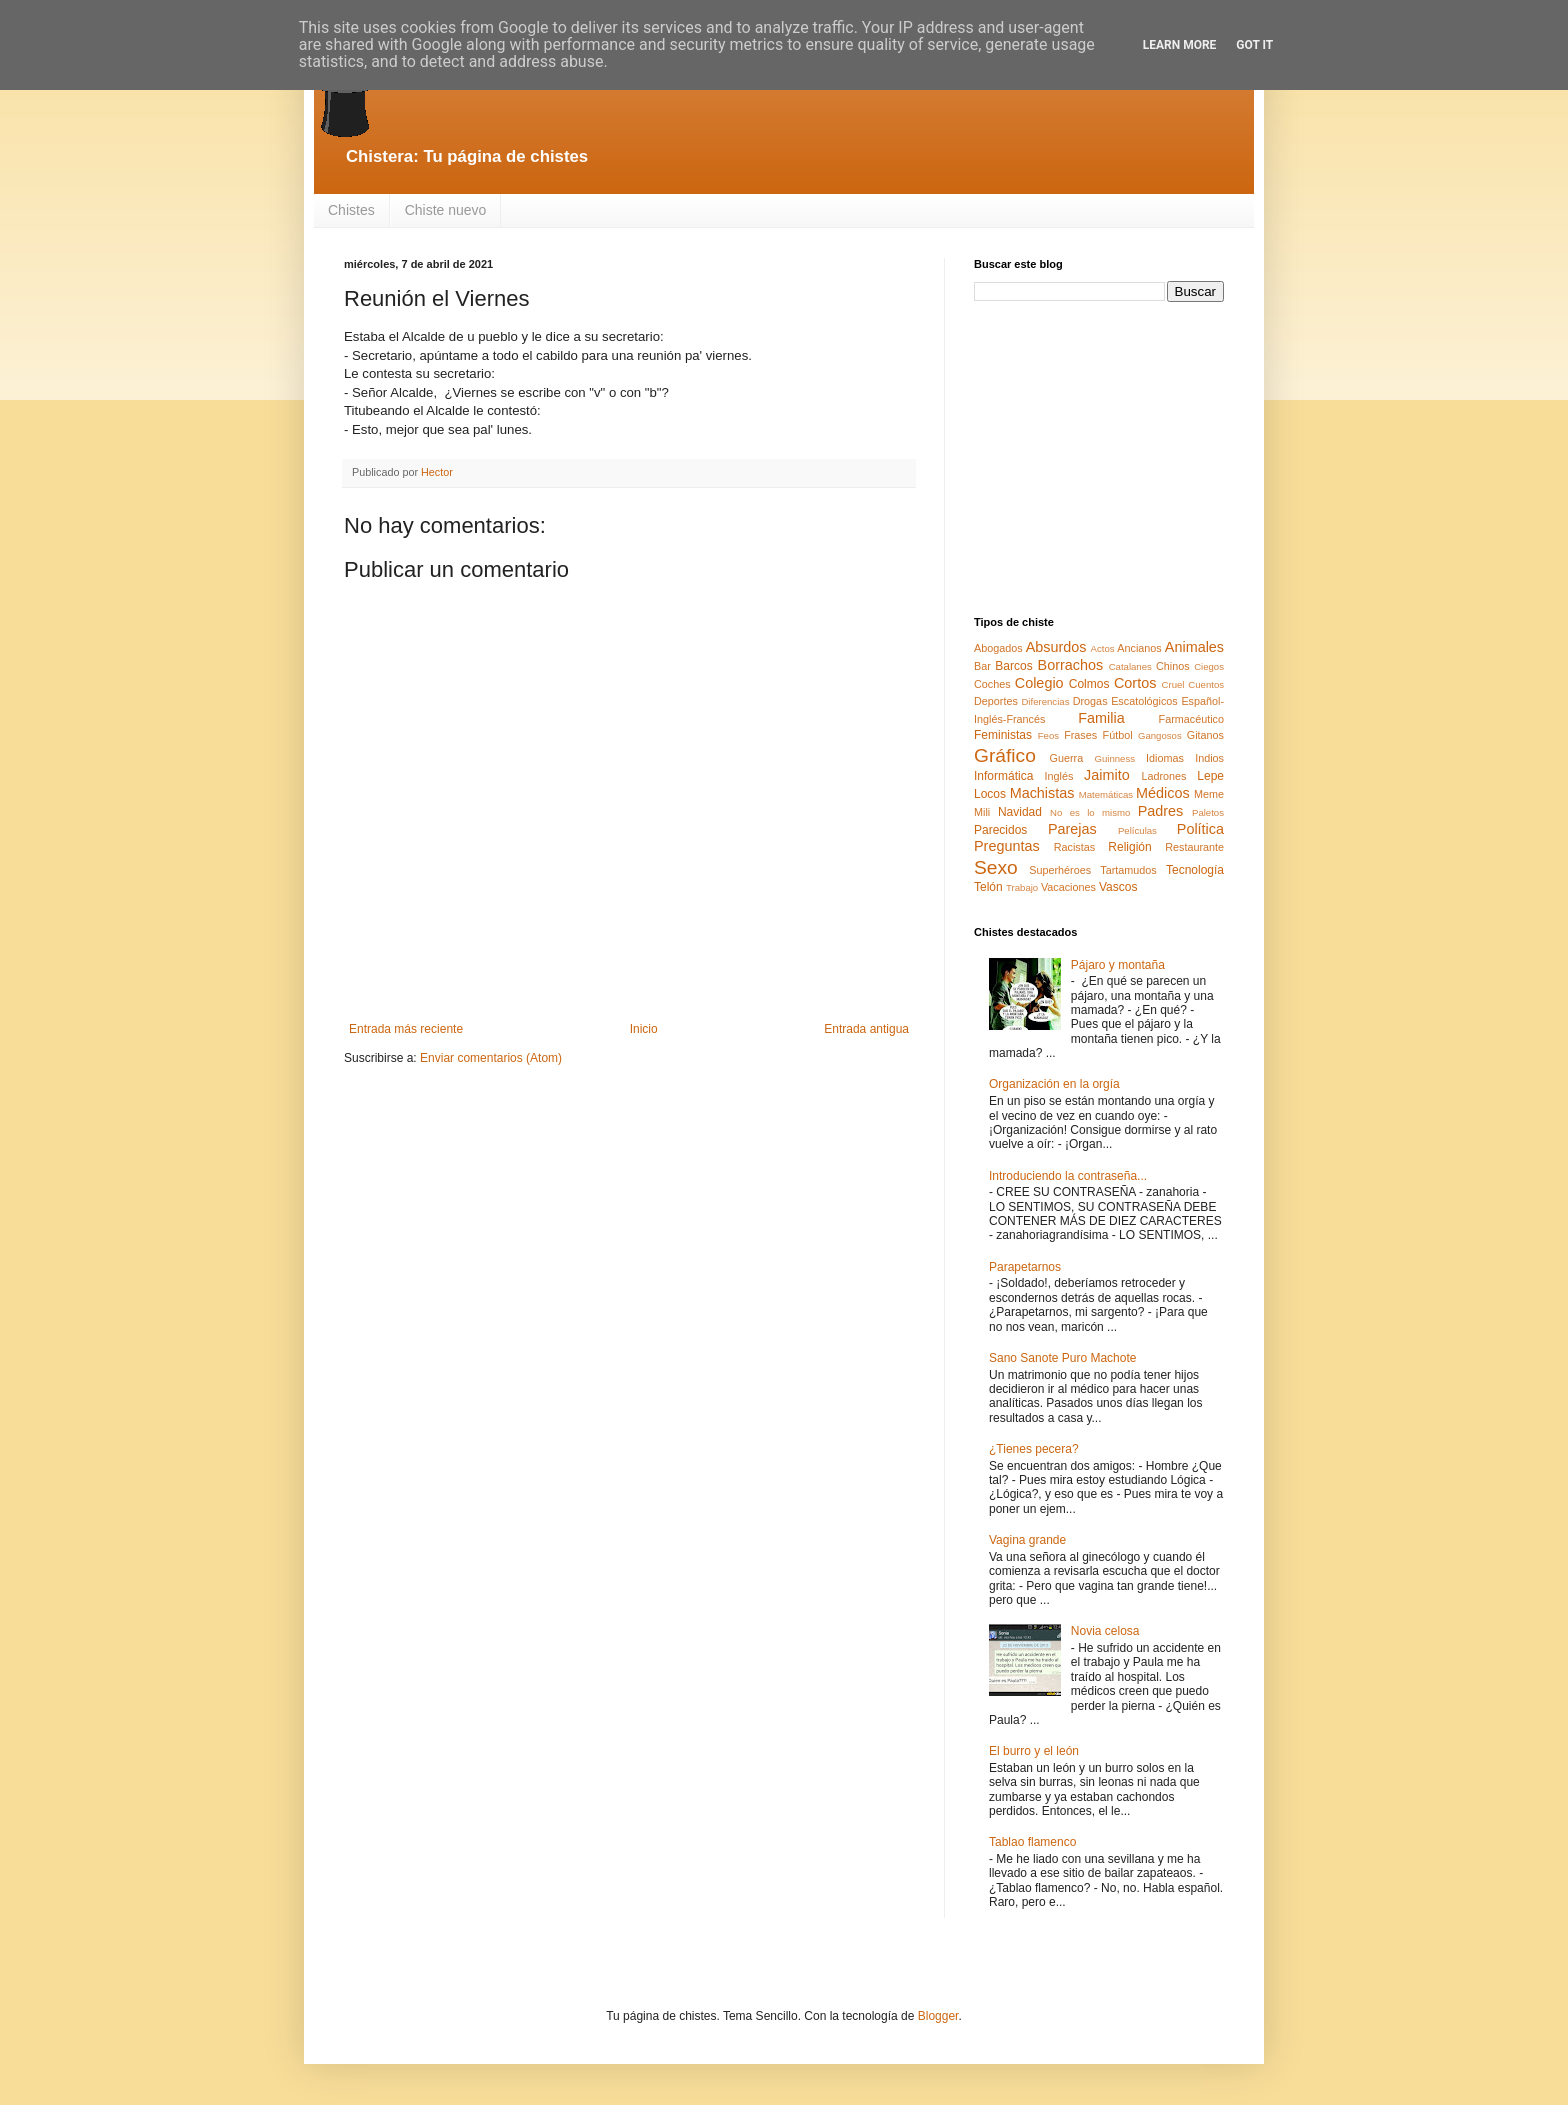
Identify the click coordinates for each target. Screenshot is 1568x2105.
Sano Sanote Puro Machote (1062, 1358)
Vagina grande (1027, 1540)
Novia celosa (1105, 1631)
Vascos (1118, 887)
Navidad (1020, 812)
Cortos (1135, 683)
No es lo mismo (1090, 812)
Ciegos (1209, 666)
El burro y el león (1034, 1751)
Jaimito (1107, 775)
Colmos (1089, 684)
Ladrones (1163, 776)
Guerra (1067, 758)
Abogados (998, 648)
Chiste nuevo (446, 210)
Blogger (938, 2016)
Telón (988, 887)
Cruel (1173, 684)
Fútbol (1118, 735)
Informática (1003, 776)
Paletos (1208, 812)
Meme (1209, 794)
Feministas (1003, 735)
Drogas (1090, 701)
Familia (1101, 718)
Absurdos (1056, 647)
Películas (1137, 830)
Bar (982, 666)
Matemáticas (1106, 794)
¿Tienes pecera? (1034, 1449)
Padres (1161, 811)
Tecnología (1195, 870)
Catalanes (1130, 666)
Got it (1254, 45)
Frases (1080, 735)
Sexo (996, 867)
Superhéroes (1060, 870)
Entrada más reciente (406, 1029)
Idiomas (1165, 758)
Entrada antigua (866, 1029)
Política (1200, 829)
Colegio (1039, 683)
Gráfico (1005, 755)
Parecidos (1000, 830)
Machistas (1042, 793)
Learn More (1180, 45)
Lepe (1210, 776)
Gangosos (1160, 735)
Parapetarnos (1025, 1267)
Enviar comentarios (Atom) (491, 1058)
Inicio (644, 1029)
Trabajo (1022, 887)
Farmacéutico (1191, 719)
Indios (1209, 758)
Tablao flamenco (1032, 1842)
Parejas (1072, 829)
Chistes (351, 210)
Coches (992, 684)
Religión (1129, 847)
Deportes (996, 701)
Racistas (1074, 847)
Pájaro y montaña (1118, 965)
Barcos (1013, 666)
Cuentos (1206, 684)
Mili (982, 812)
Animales (1194, 647)
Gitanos (1205, 735)
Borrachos (1071, 665)
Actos (1103, 648)
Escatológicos (1144, 701)
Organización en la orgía (1054, 1084)
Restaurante (1194, 847)
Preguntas (1007, 846)
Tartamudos (1128, 870)
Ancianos (1139, 648)
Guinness (1114, 758)
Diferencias (1045, 701)
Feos (1048, 735)
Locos (990, 794)
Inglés (1058, 776)
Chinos (1173, 666)
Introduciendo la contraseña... (1068, 1176)
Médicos (1163, 793)
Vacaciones (1068, 887)
